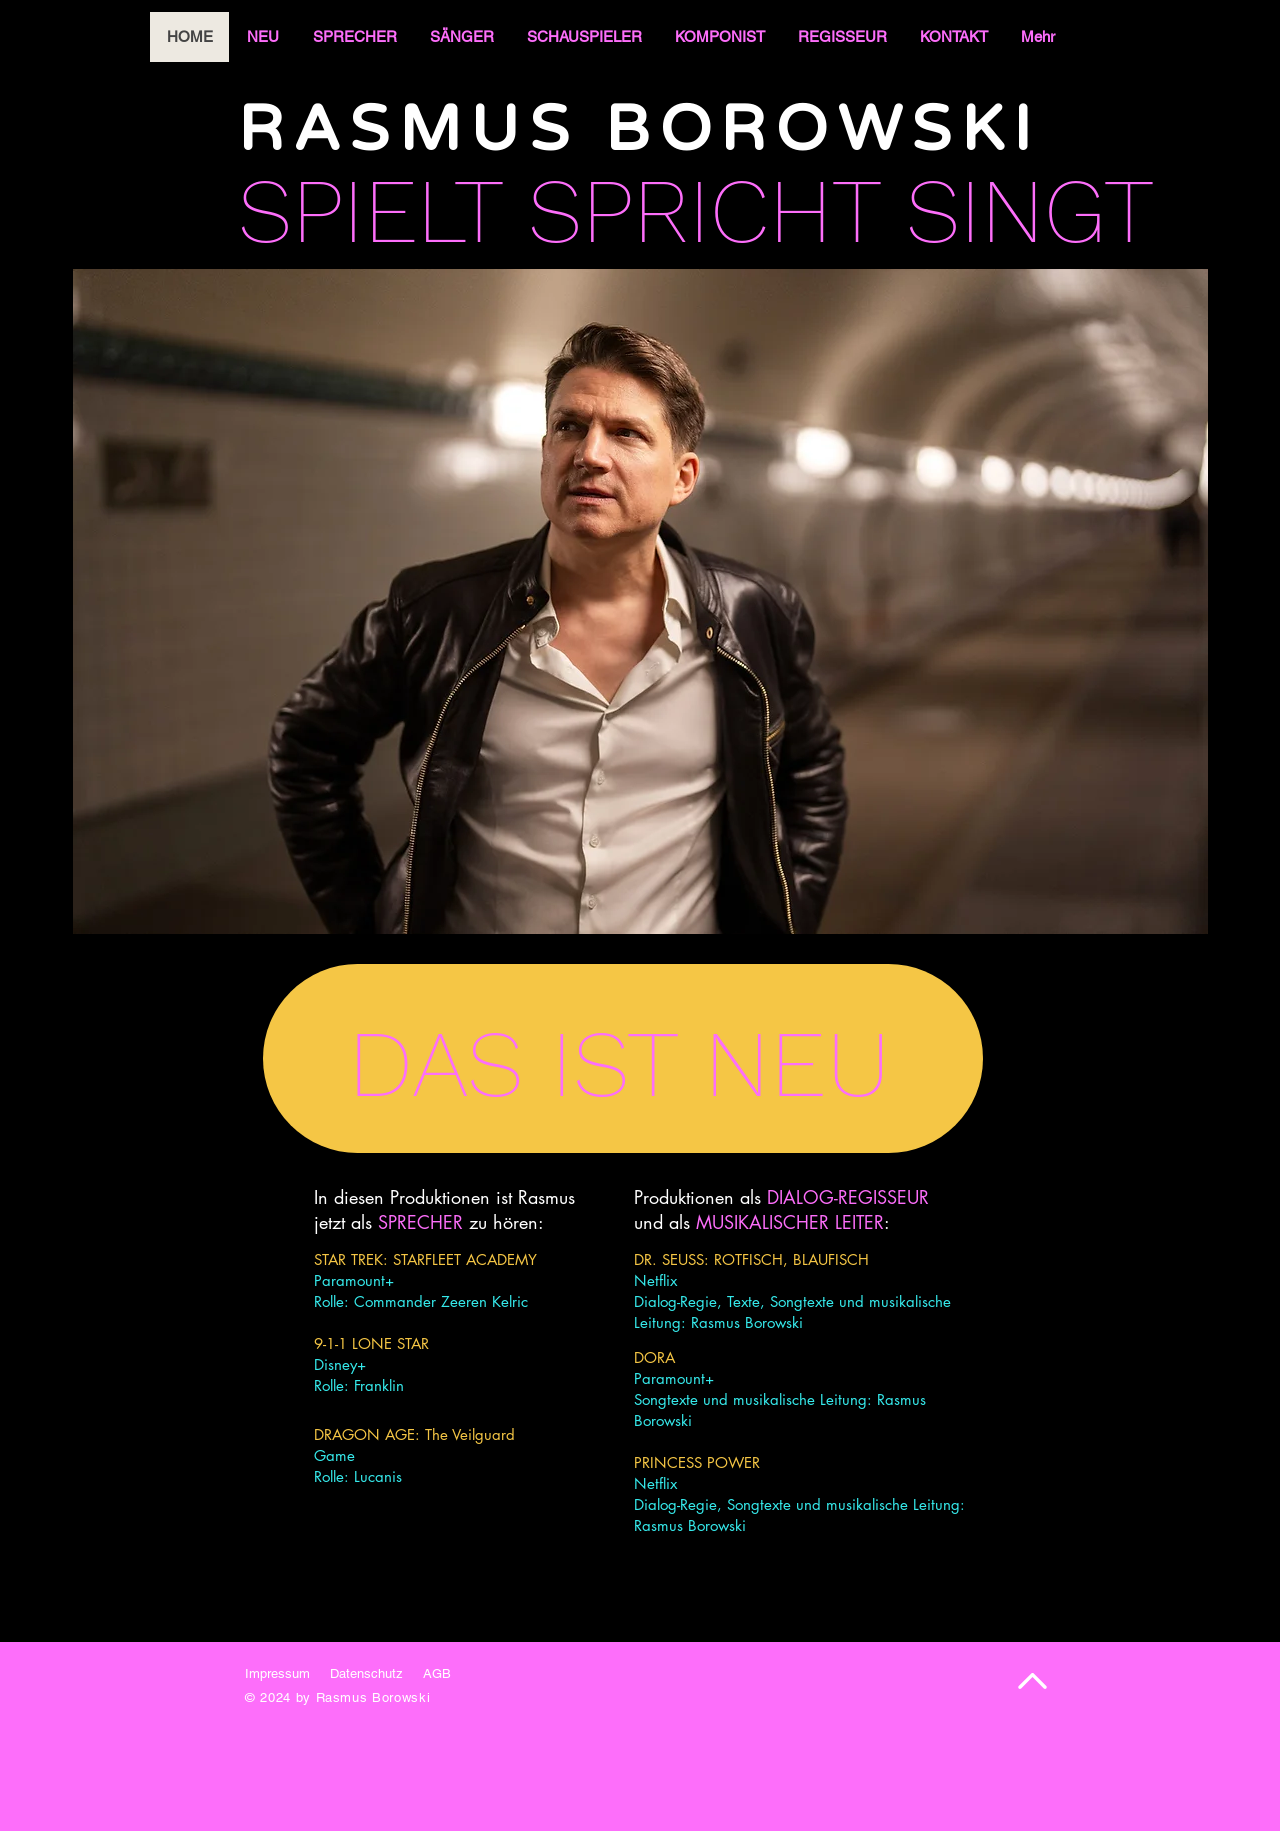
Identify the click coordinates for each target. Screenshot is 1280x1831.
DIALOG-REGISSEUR (848, 1197)
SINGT (1030, 211)
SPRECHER (420, 1222)
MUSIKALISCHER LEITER (790, 1222)
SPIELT (370, 211)
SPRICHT (704, 211)
